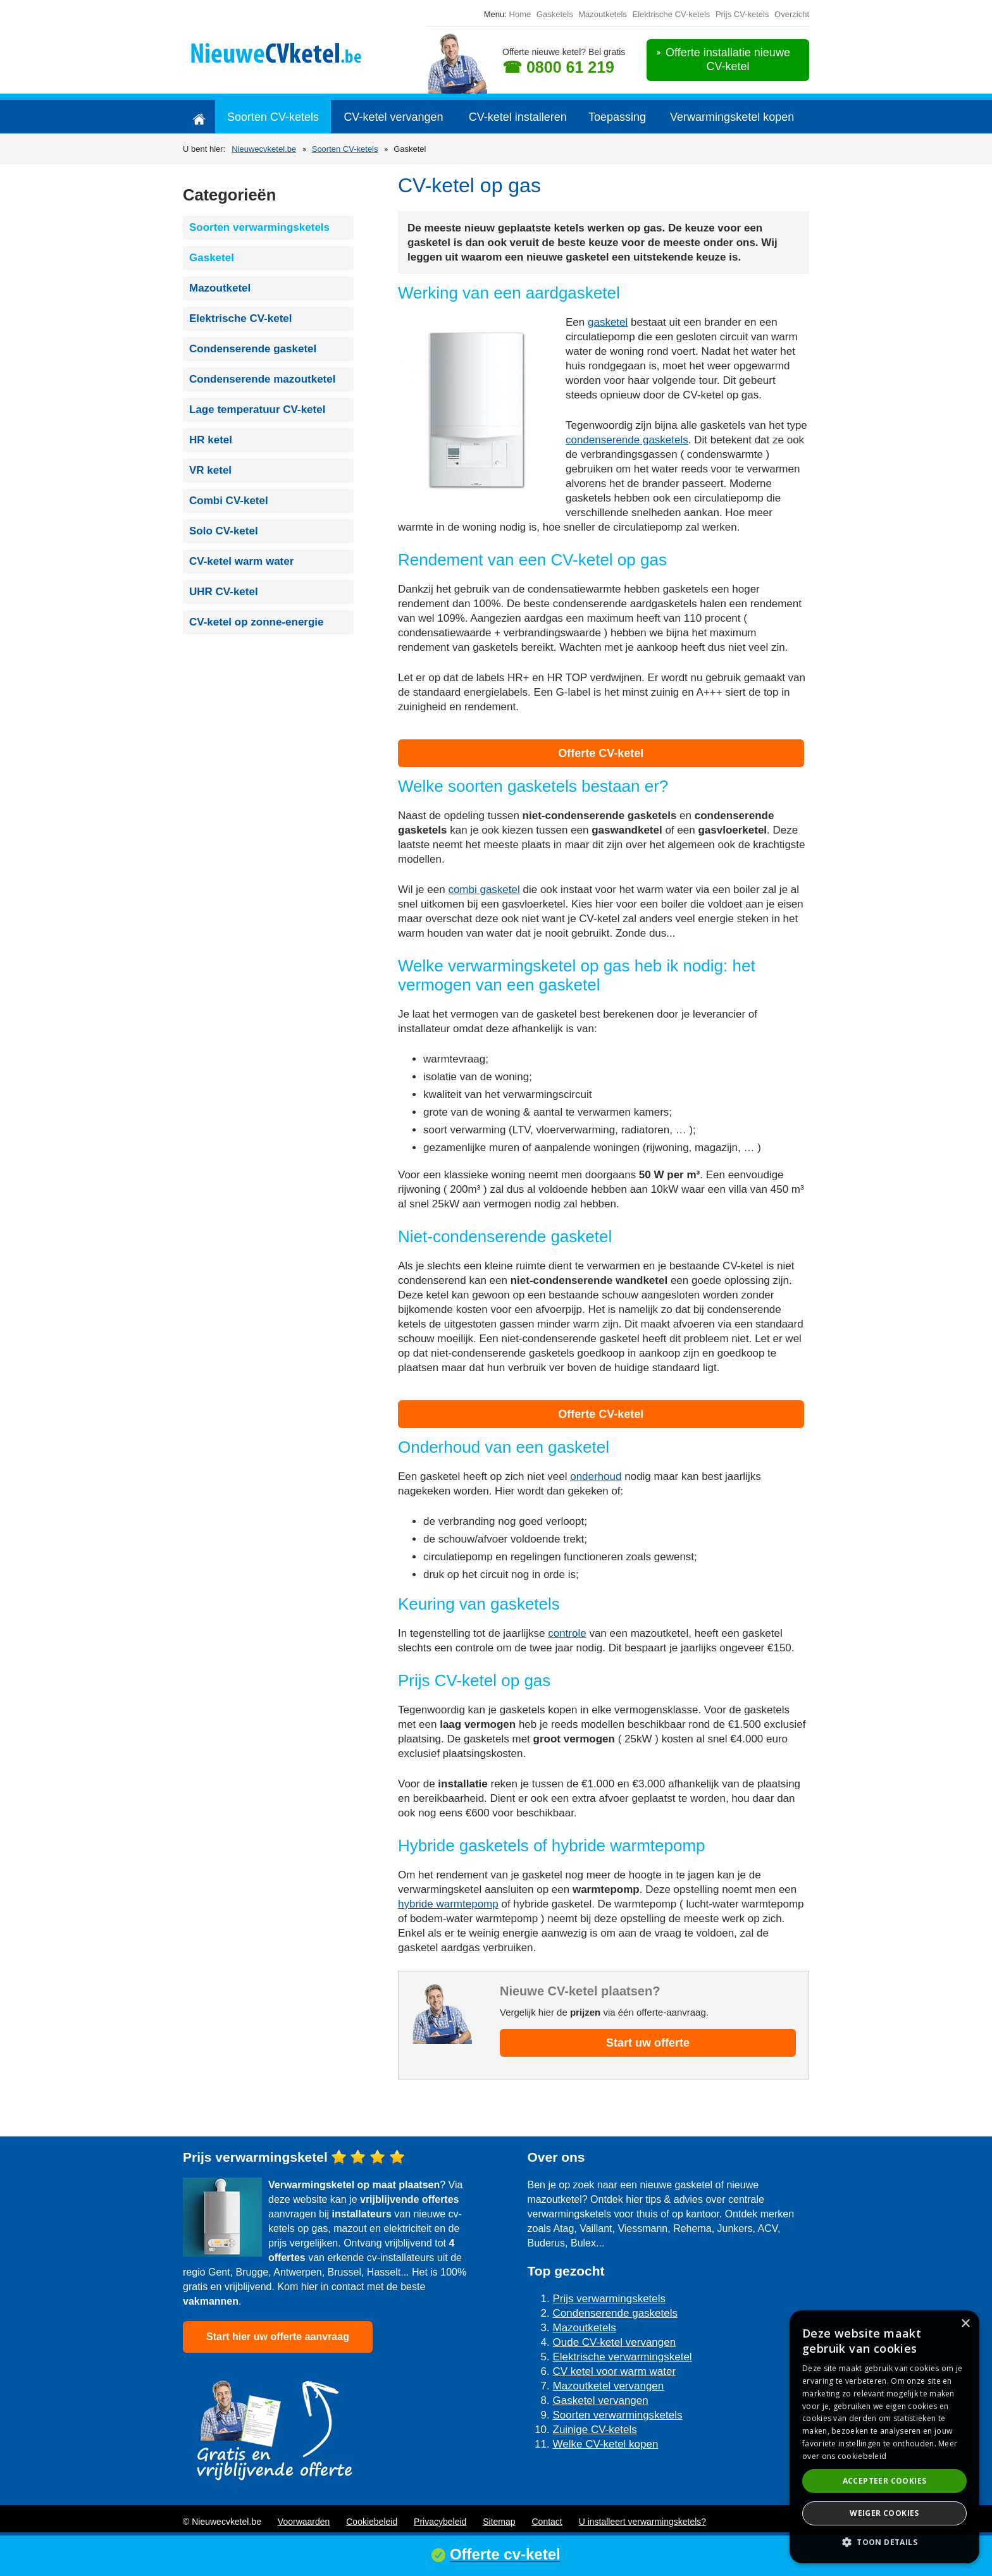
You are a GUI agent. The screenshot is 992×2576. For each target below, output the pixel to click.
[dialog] (884, 2436)
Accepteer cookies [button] (885, 2480)
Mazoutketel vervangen (608, 2386)
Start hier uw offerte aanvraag (277, 2336)
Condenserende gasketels (615, 2313)
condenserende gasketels (627, 440)
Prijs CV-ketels (742, 14)
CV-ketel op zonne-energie (256, 622)
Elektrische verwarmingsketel (622, 2357)
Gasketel (211, 258)
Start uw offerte (648, 2043)
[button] (884, 2542)
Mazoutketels (602, 14)
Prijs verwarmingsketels (609, 2299)
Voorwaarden (304, 2522)
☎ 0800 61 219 (558, 67)
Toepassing (617, 117)
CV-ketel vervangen (393, 117)
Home (520, 14)
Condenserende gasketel (252, 349)
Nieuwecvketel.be (264, 149)
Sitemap (499, 2522)
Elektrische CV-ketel (240, 318)
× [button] (965, 2324)
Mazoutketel (220, 288)
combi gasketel (483, 890)
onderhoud (595, 1476)
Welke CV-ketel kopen (606, 2444)
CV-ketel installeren (518, 117)
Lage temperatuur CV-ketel (257, 410)
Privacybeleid (440, 2522)
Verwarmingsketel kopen (732, 117)
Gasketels (554, 14)
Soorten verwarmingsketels (259, 227)
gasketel (608, 322)
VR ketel (210, 470)
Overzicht (791, 14)
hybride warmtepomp (448, 1904)
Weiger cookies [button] (884, 2513)
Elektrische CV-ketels (671, 14)
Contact (546, 2522)
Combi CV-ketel (228, 501)
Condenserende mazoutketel (262, 379)
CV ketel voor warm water (614, 2371)
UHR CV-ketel (223, 592)
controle (567, 1633)
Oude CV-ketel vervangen (614, 2342)
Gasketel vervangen (600, 2400)
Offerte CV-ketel (600, 753)
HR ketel (210, 440)
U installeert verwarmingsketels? (643, 2522)
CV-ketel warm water (241, 561)
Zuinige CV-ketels (595, 2430)
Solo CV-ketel (223, 531)
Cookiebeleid (371, 2522)
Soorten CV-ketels (273, 117)
